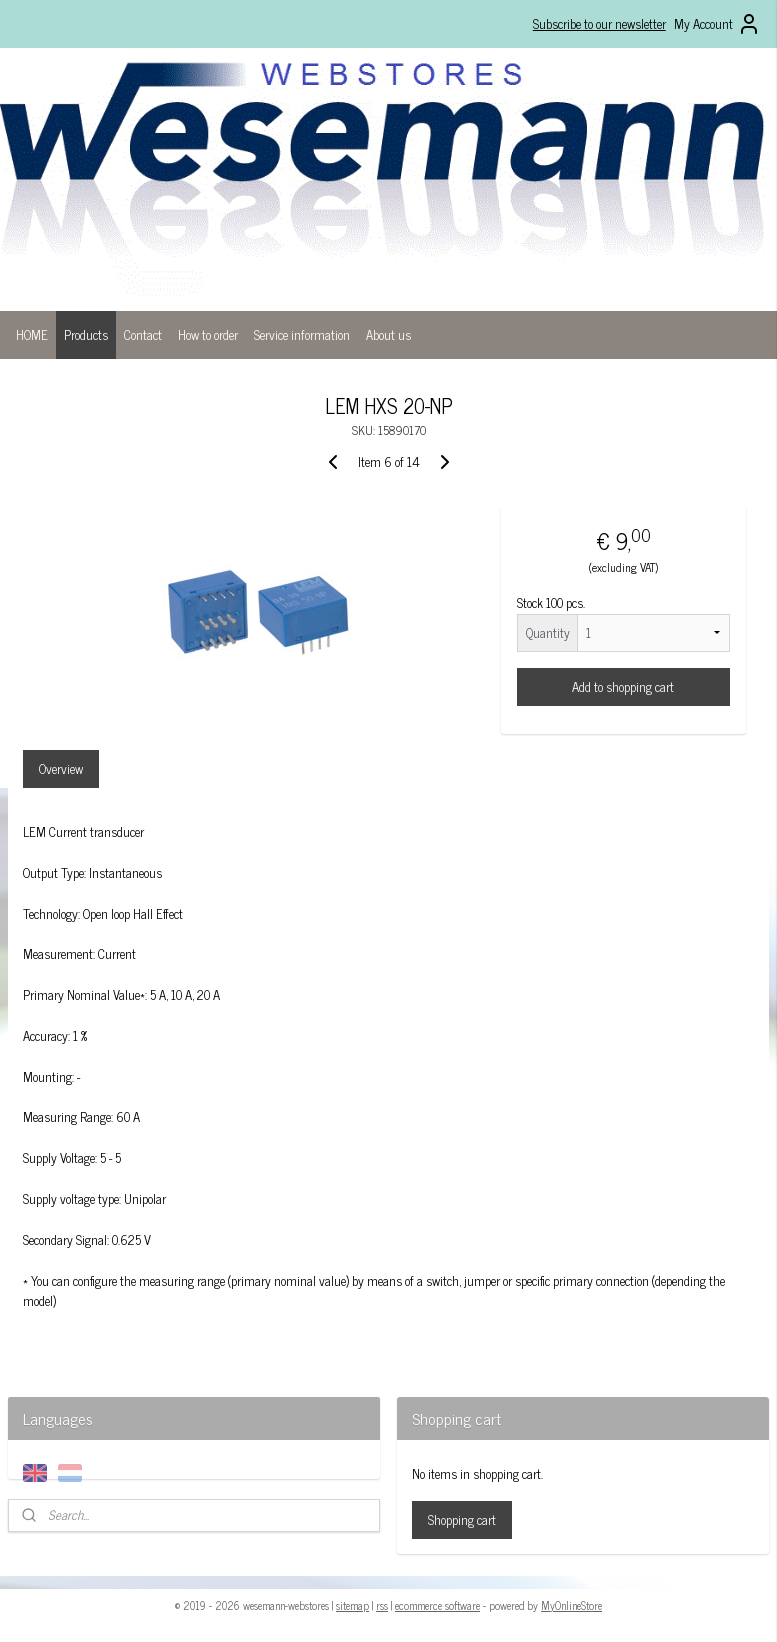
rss (382, 1605)
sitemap (352, 1605)
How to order (208, 334)
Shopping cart (462, 1519)
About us (388, 334)
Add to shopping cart (623, 686)
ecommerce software (437, 1605)
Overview (61, 769)
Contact (143, 334)
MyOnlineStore (571, 1605)
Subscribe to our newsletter (599, 23)
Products (86, 334)
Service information (302, 334)
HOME (32, 334)
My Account (717, 24)
